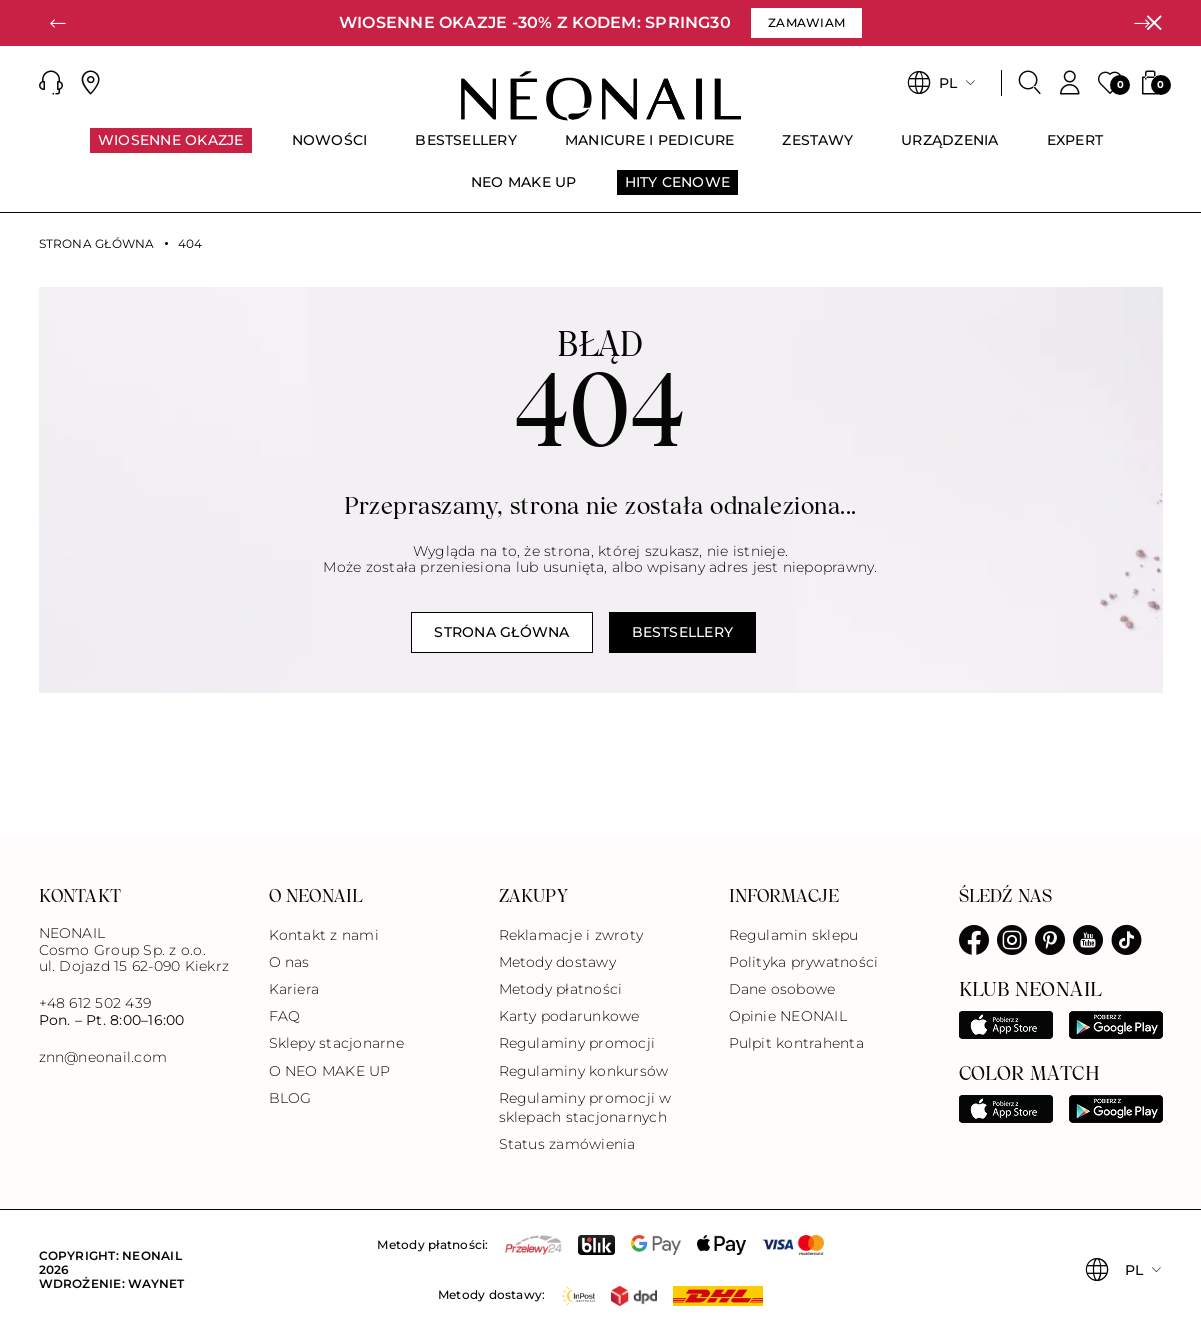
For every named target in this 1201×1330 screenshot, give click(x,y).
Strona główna (97, 244)
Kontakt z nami (324, 935)
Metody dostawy (557, 962)
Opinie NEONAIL (788, 1016)
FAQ (285, 1016)
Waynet (156, 1283)
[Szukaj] (1030, 83)
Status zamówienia (567, 1144)
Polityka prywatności (804, 962)
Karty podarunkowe (569, 1016)
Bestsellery (683, 632)
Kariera (294, 989)
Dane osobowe (782, 989)
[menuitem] (171, 149)
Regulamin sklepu (794, 935)
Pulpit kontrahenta (796, 1043)
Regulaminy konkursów (584, 1071)
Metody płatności (561, 989)
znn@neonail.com (103, 1057)
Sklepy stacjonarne (336, 1043)
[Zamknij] (1154, 23)
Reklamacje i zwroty (571, 935)
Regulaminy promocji (577, 1043)
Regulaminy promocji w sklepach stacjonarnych (585, 1107)
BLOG (290, 1098)
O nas (289, 962)
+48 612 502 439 (95, 1003)
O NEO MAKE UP (330, 1071)
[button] (59, 23)
